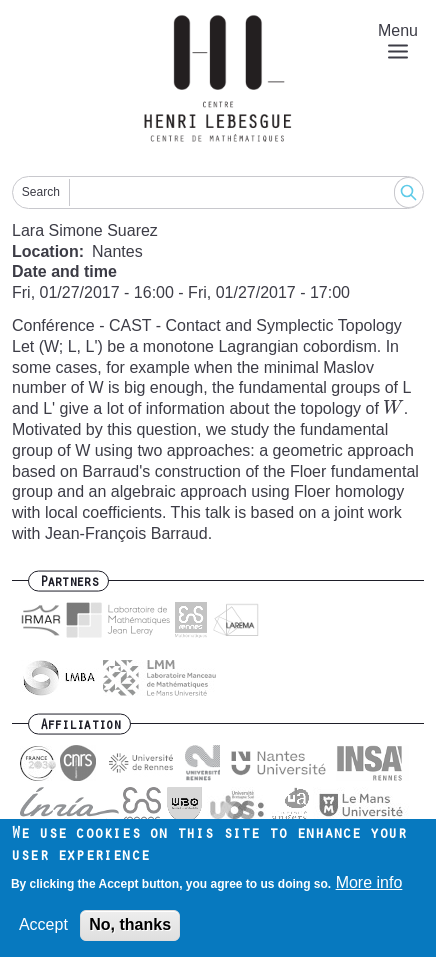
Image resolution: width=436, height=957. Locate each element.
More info (369, 883)
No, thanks (130, 925)
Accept (43, 925)
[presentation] (393, 408)
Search (41, 192)
